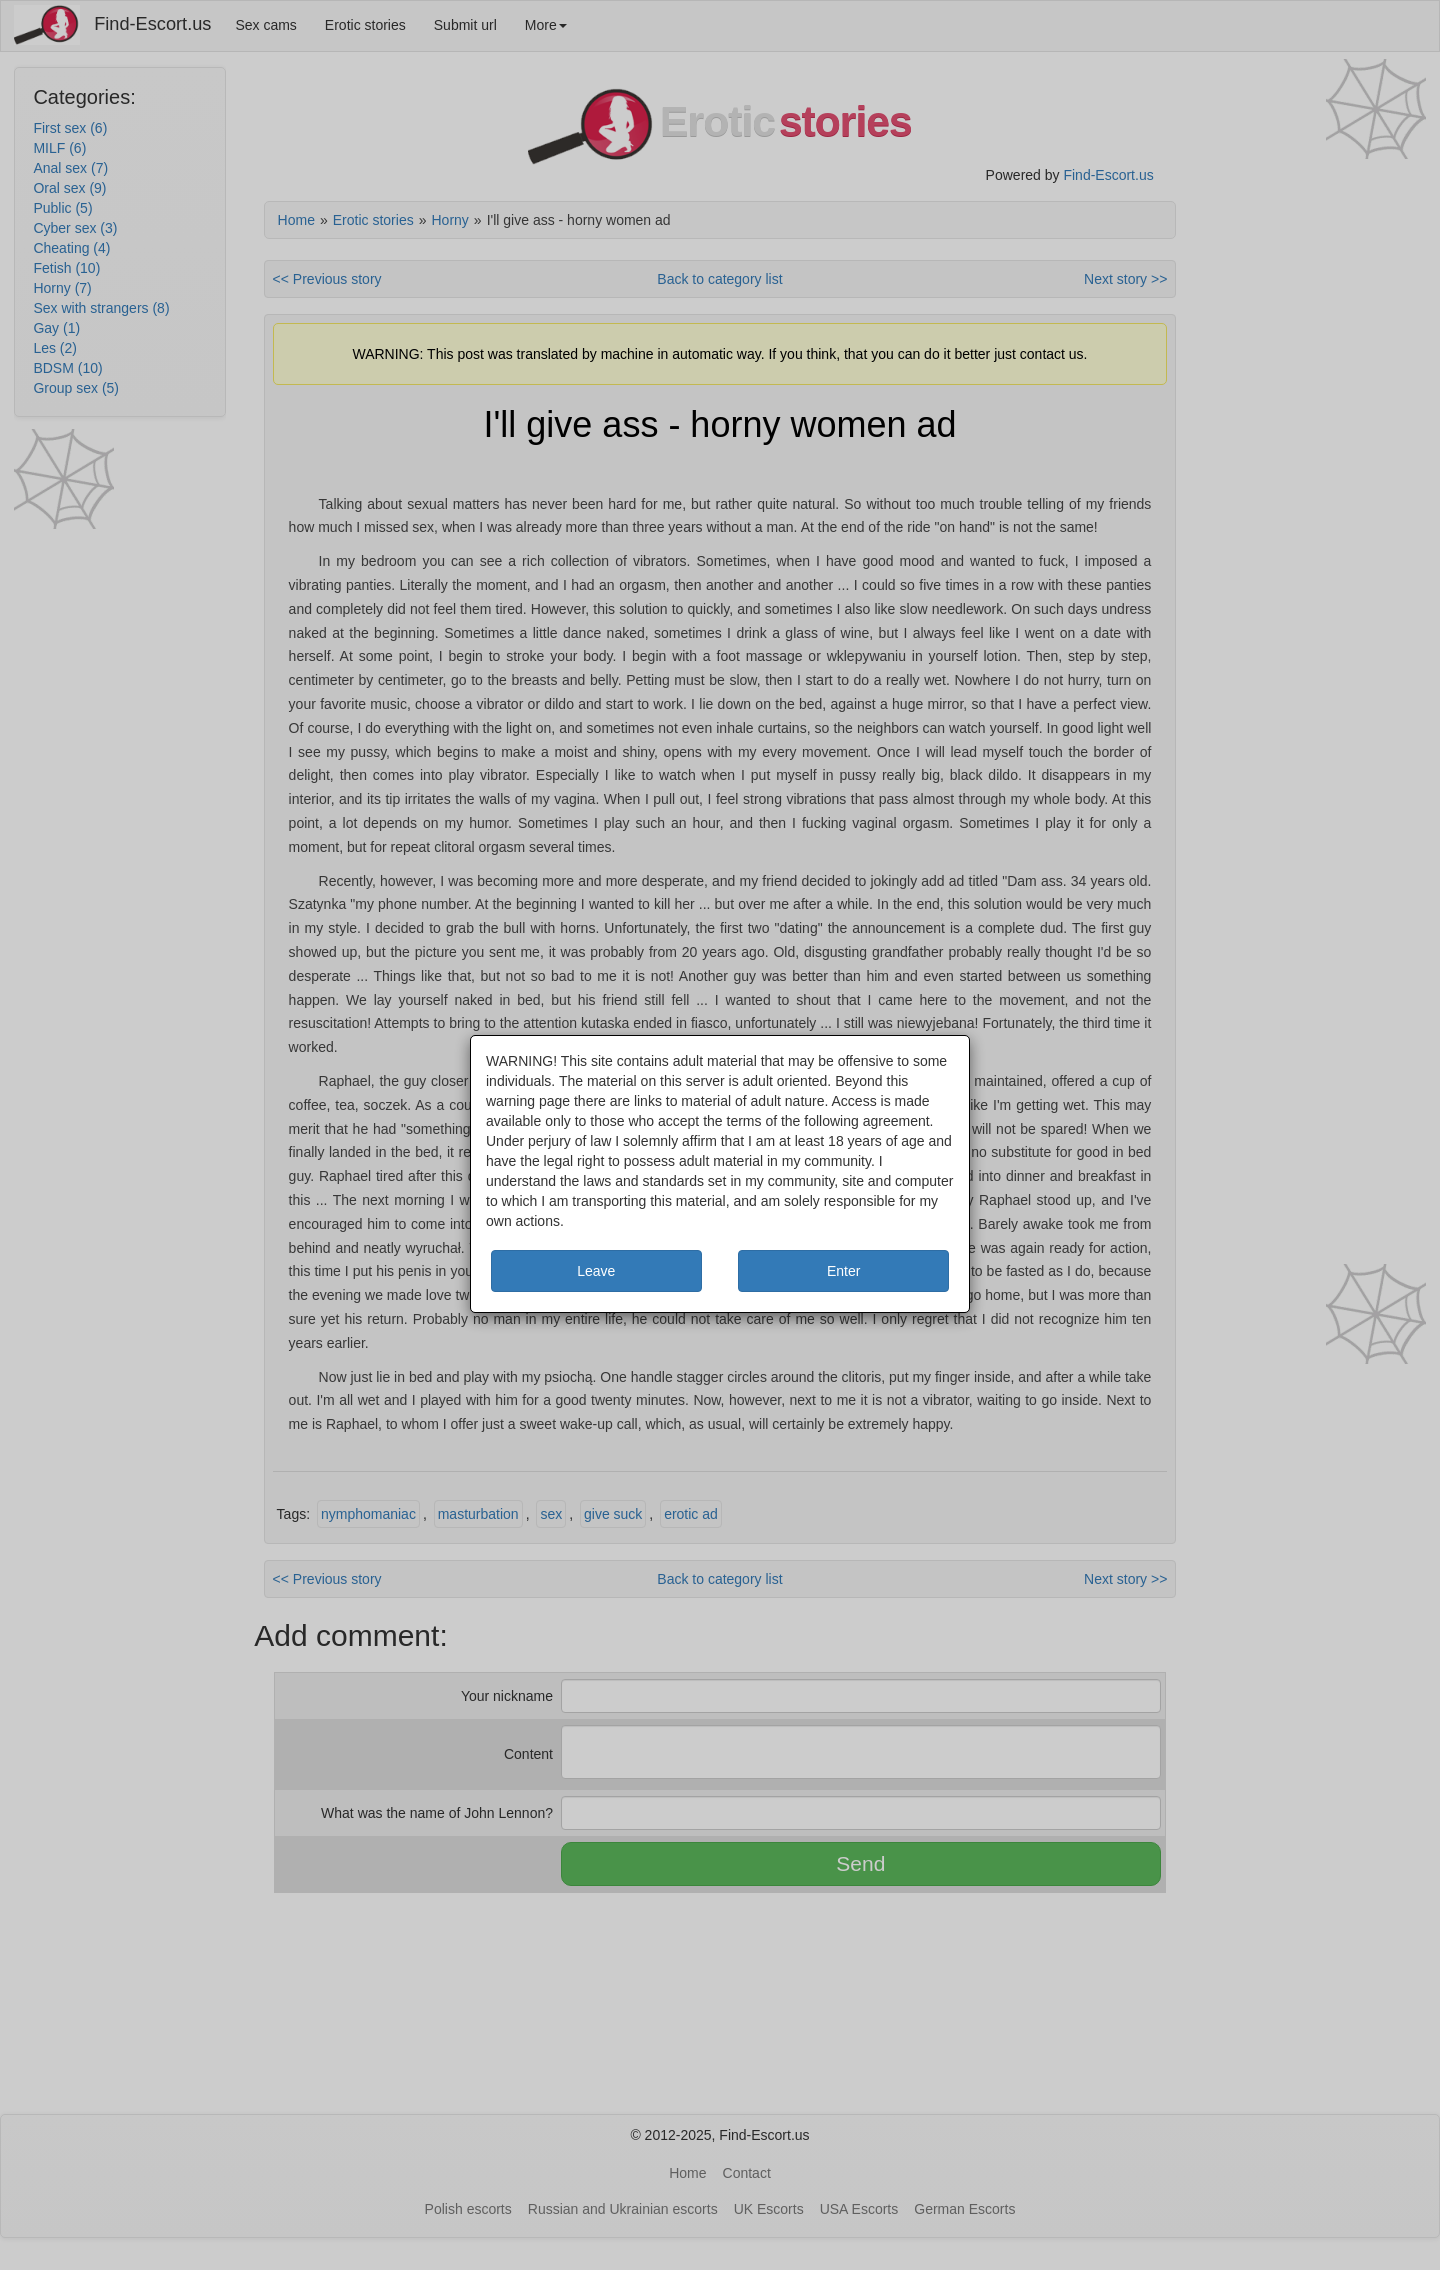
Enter (843, 1271)
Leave (596, 1271)
